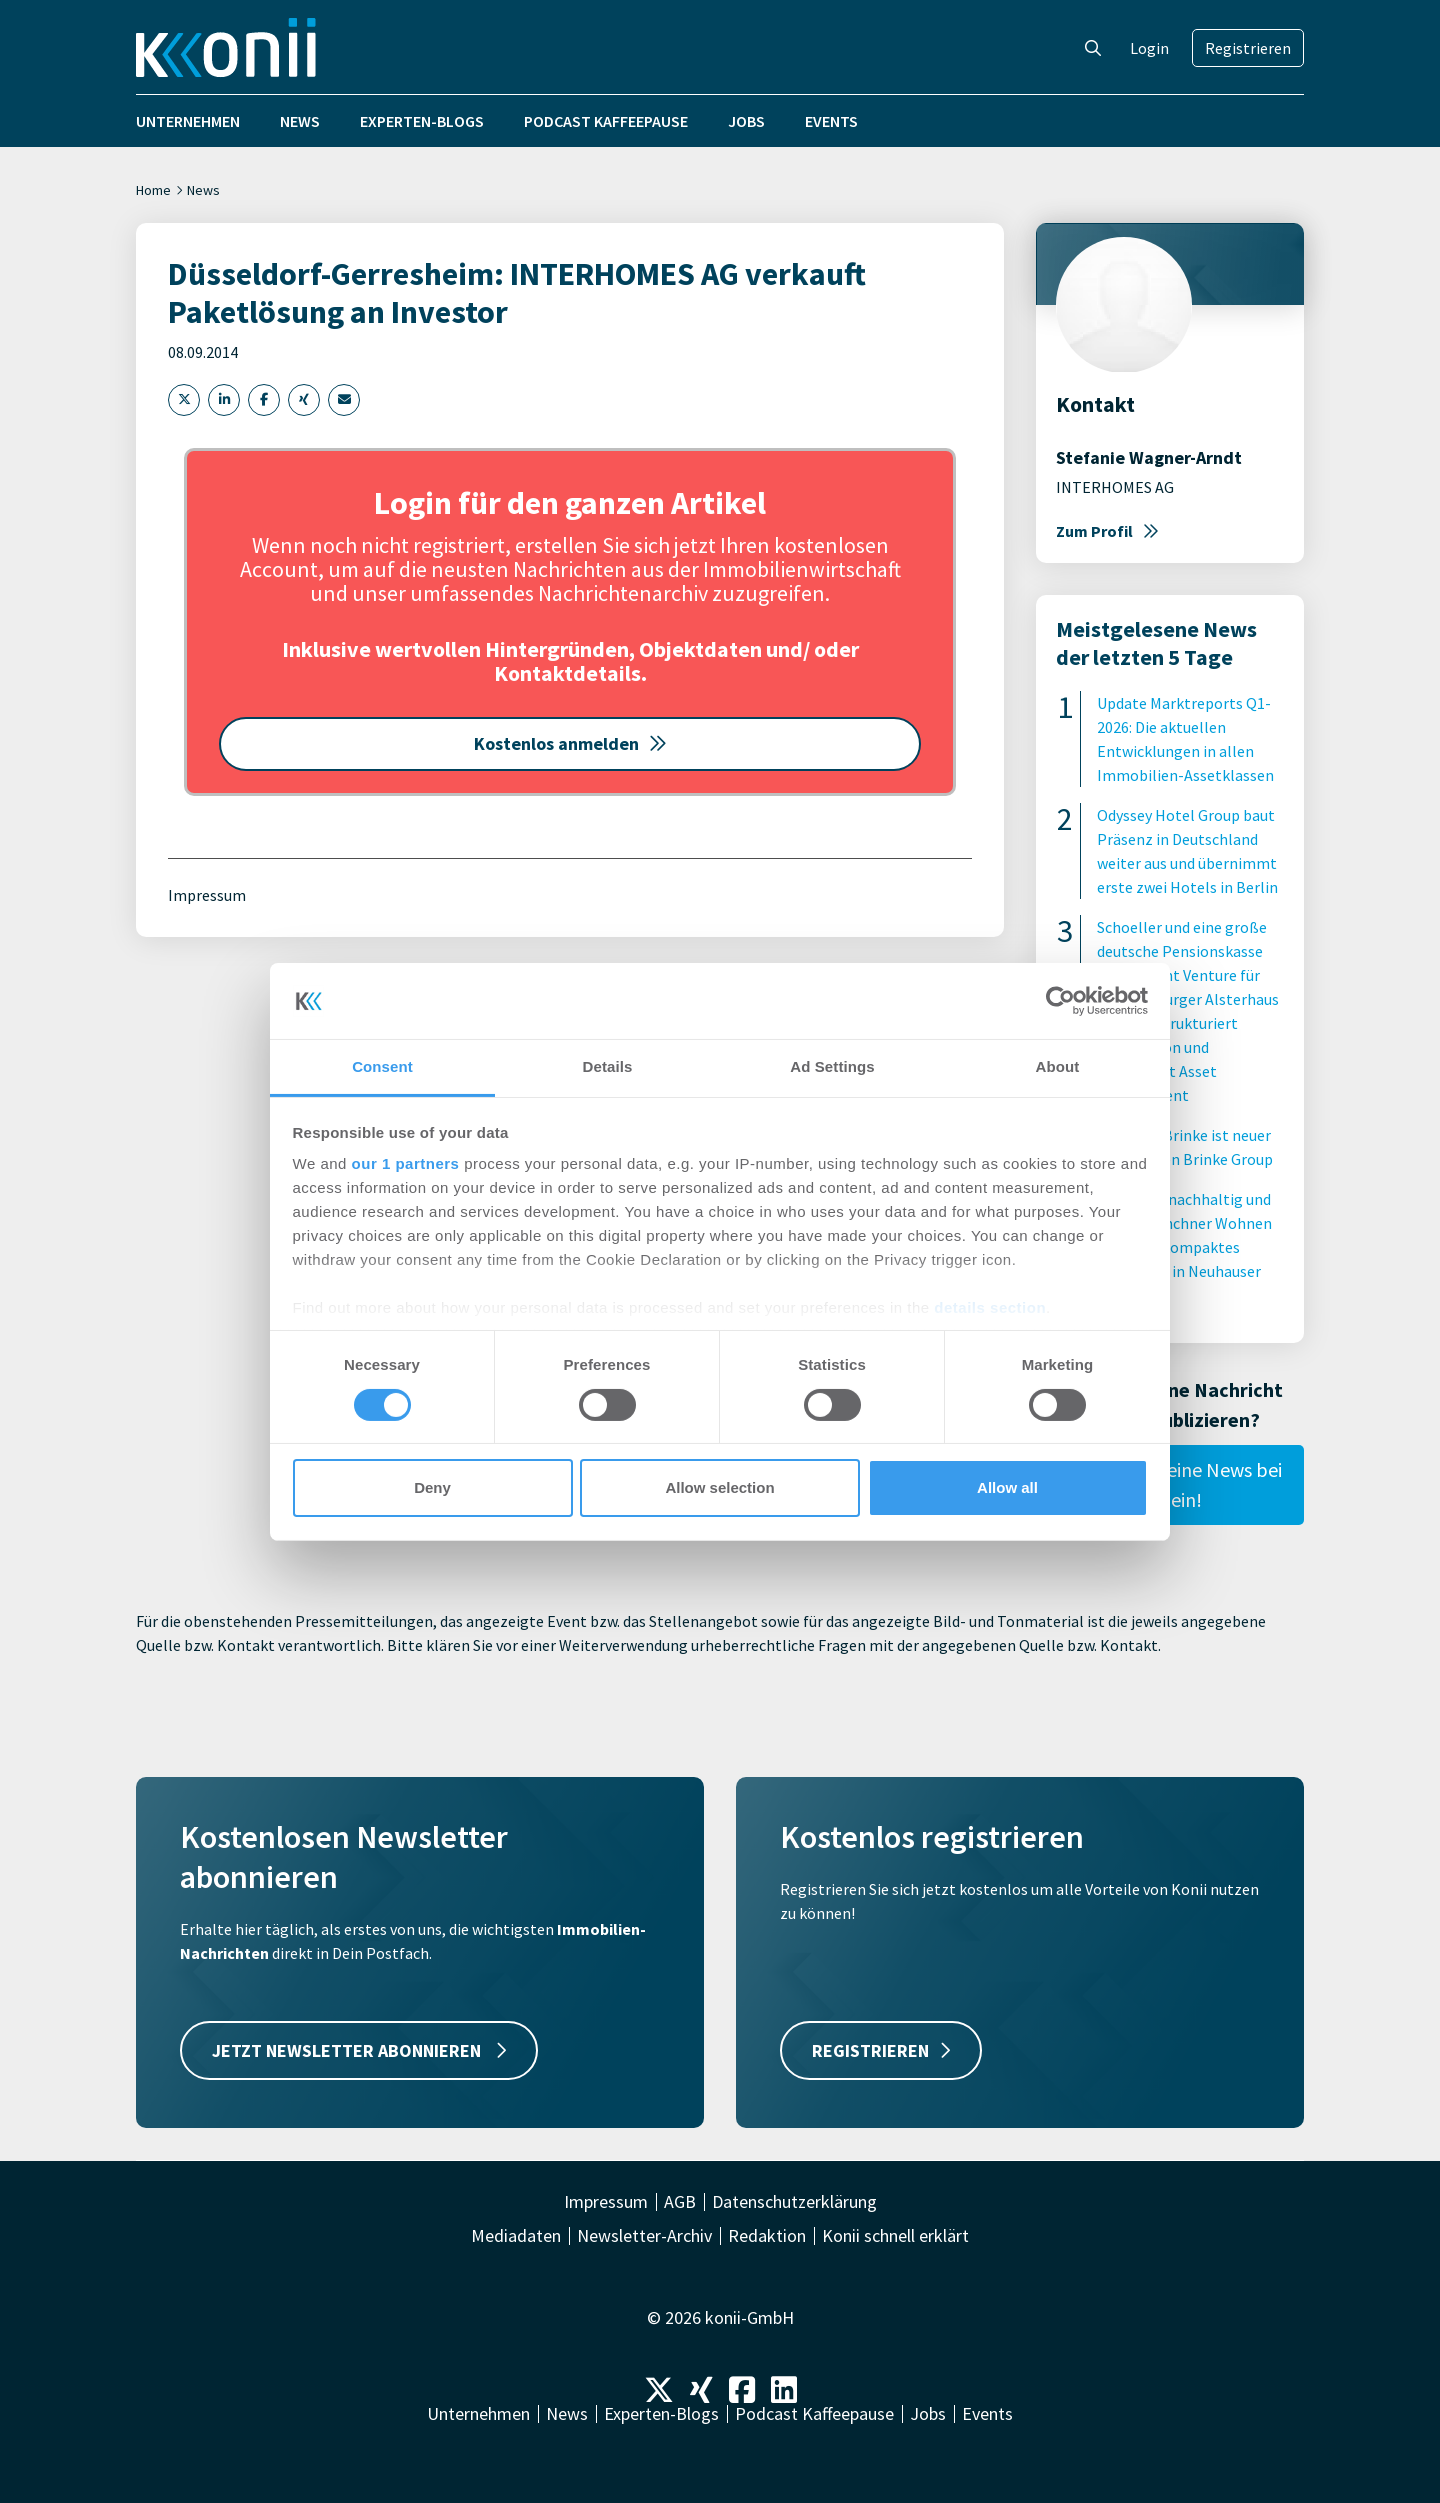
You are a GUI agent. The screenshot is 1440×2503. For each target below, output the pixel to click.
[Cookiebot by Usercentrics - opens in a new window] (1060, 1001)
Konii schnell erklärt (895, 2236)
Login (1149, 48)
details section (990, 1307)
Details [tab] (608, 1066)
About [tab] (1058, 1066)
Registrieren (1248, 48)
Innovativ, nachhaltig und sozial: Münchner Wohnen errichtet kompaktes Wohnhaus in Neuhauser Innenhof (1184, 1247)
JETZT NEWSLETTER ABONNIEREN (359, 2050)
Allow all (1007, 1487)
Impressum (207, 895)
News (300, 121)
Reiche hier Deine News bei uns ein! (1170, 1484)
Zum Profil (1107, 531)
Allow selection (719, 1487)
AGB (680, 2202)
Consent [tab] (382, 1066)
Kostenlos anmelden (570, 743)
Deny (432, 1487)
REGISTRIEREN (881, 2050)
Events (831, 121)
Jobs (746, 121)
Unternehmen (188, 121)
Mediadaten (516, 2236)
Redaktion (767, 2236)
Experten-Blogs (422, 121)
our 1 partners (406, 1163)
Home (153, 190)
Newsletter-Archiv (644, 2236)
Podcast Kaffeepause (606, 121)
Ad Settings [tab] (832, 1066)
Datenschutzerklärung (794, 2202)
